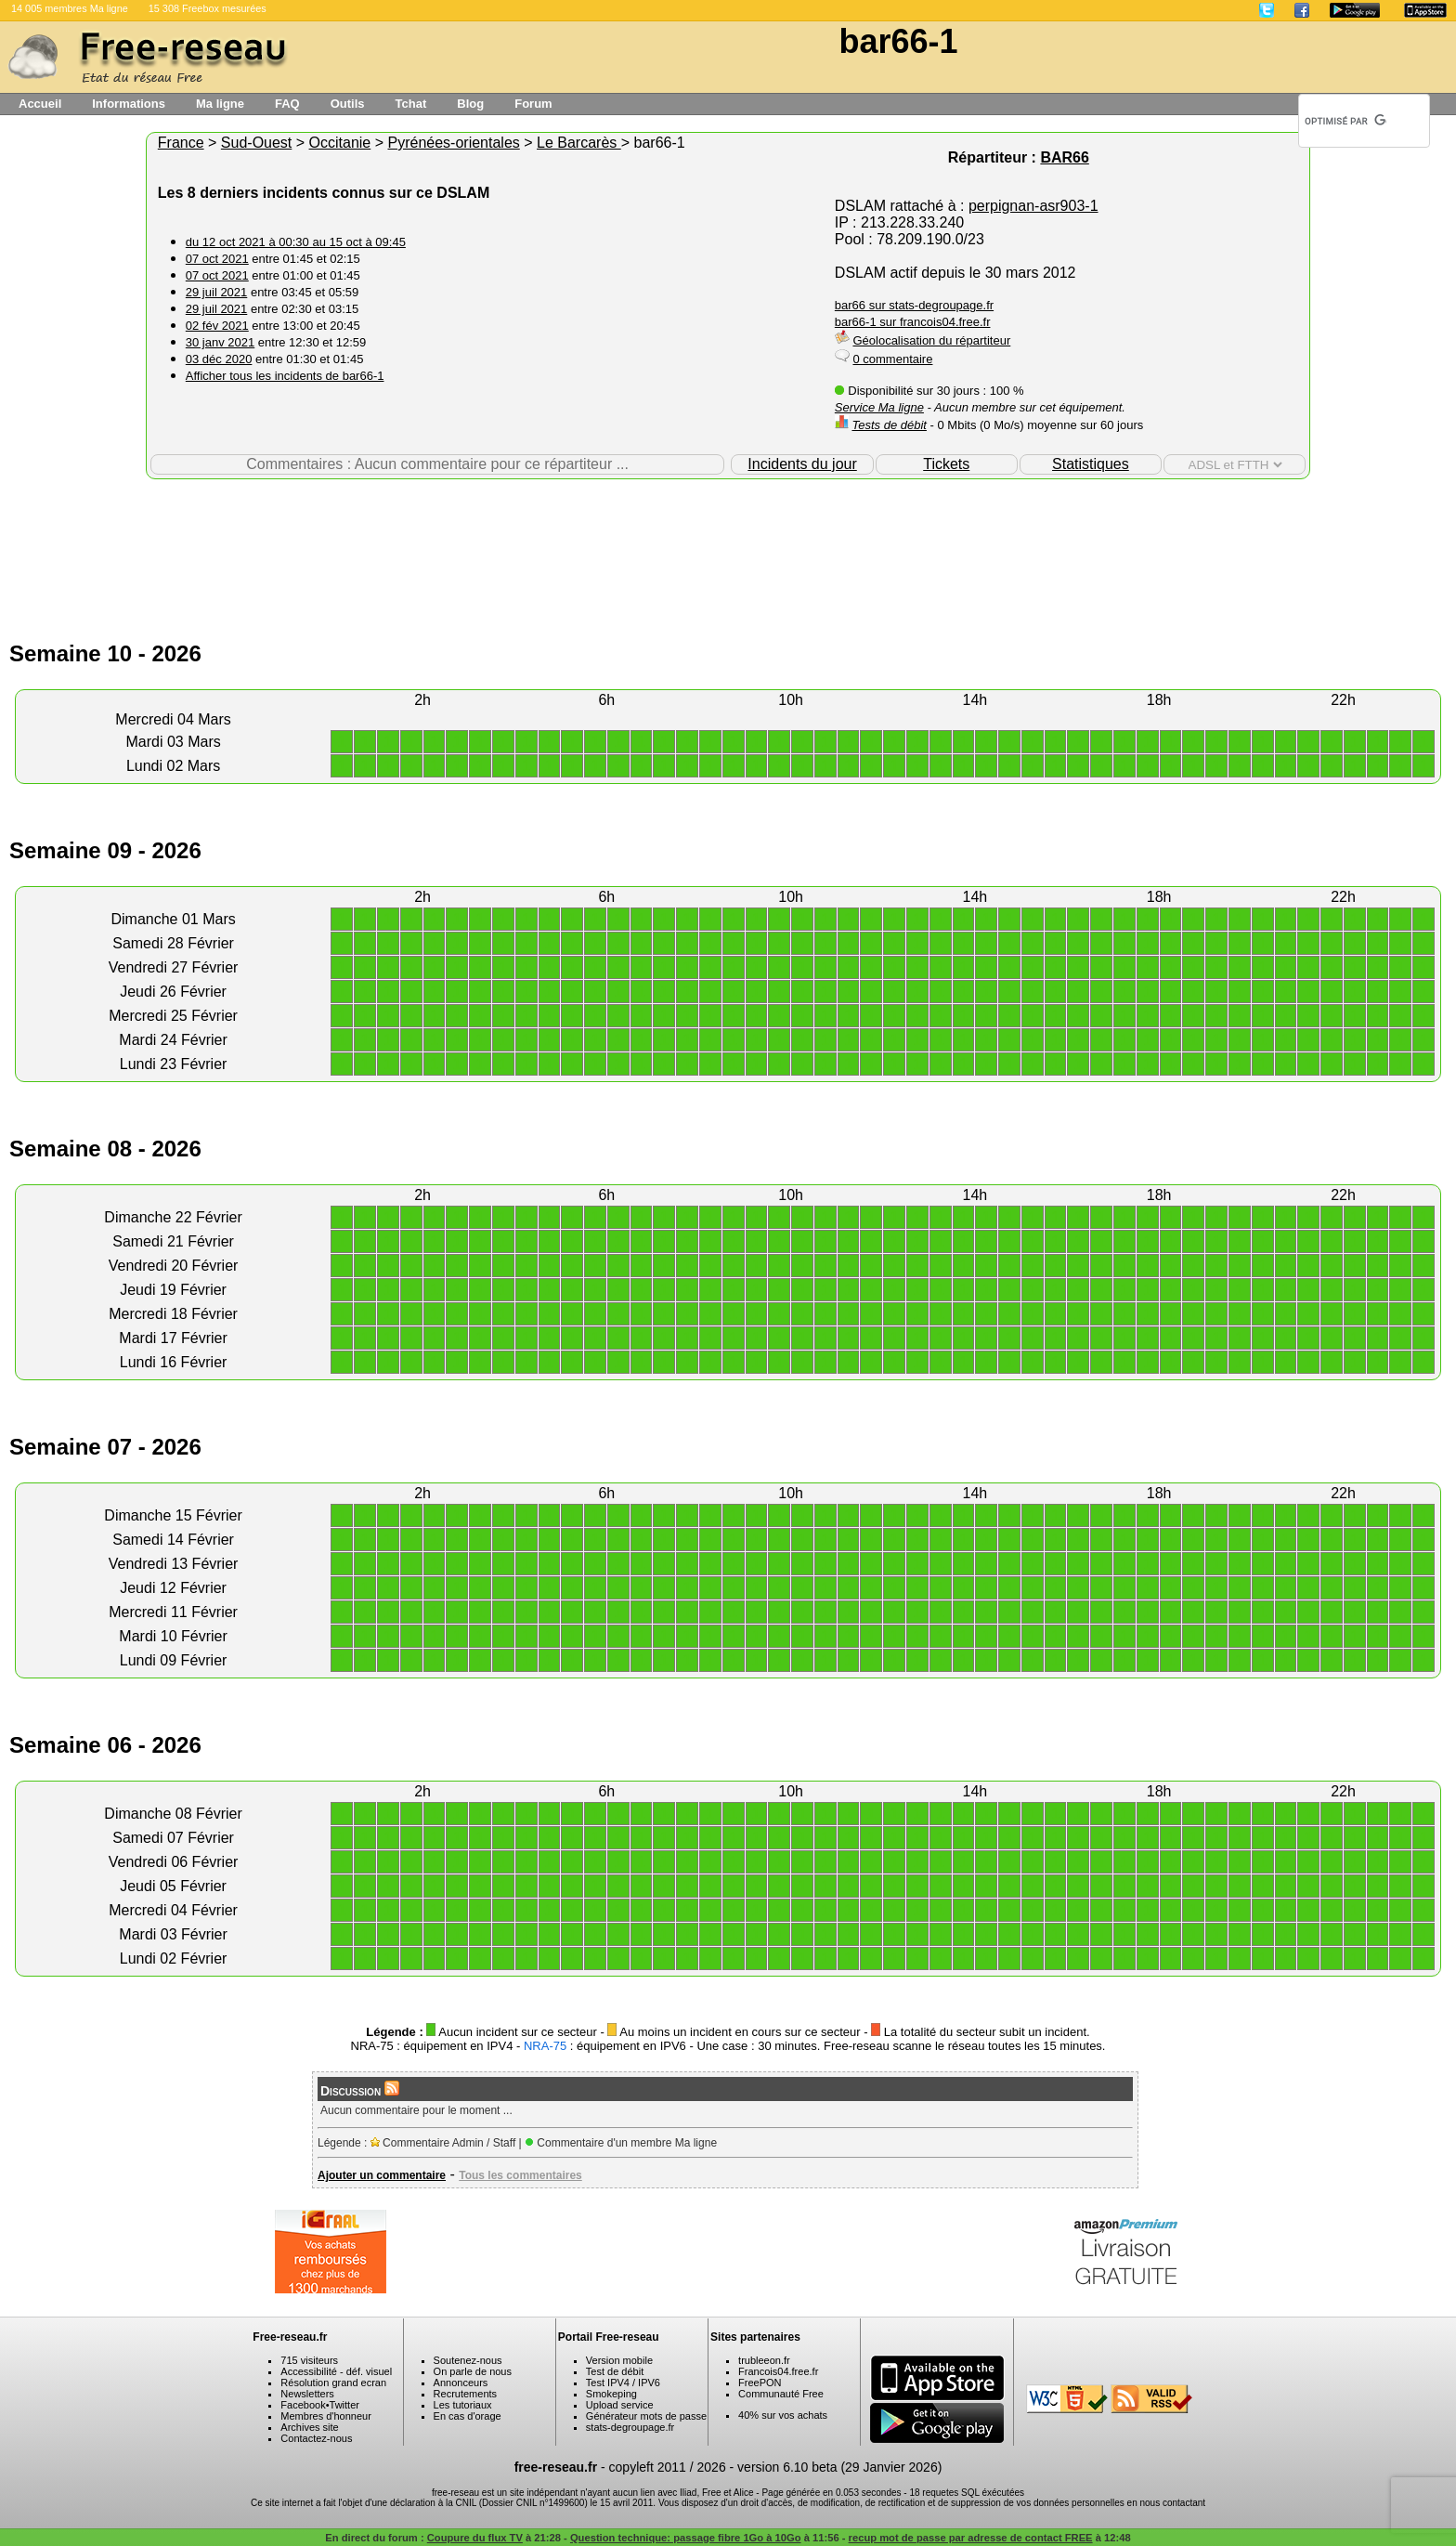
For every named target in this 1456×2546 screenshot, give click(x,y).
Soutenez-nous (468, 2360)
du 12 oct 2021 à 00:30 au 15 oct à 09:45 (296, 242)
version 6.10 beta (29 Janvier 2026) (839, 2467)
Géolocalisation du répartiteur (931, 340)
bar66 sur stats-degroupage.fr (914, 305)
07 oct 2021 (217, 259)
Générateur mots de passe (646, 2416)
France (181, 142)
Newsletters (306, 2393)
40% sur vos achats (782, 2415)
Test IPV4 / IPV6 (623, 2382)
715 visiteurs (309, 2360)
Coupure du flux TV (475, 2537)
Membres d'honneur (325, 2416)
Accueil (40, 104)
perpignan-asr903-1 (1033, 206)
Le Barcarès (579, 142)
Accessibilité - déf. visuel (336, 2371)
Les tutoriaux (463, 2404)
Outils (348, 104)
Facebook (302, 2404)
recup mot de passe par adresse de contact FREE (971, 2537)
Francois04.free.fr (778, 2371)
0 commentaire (892, 359)
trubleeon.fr (764, 2360)
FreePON (759, 2382)
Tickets (946, 464)
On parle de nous (473, 2371)
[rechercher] (1345, 121)
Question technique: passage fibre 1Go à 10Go (685, 2537)
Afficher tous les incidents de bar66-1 (285, 376)
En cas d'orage (467, 2416)
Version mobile (619, 2360)
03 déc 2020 (219, 359)
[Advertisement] (728, 539)
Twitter (344, 2404)
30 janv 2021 (220, 342)
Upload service (620, 2404)
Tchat (411, 104)
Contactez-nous (316, 2438)
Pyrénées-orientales (453, 142)
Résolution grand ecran (333, 2382)
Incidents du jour (802, 464)
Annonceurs (461, 2382)
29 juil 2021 (217, 292)
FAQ (287, 104)
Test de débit (615, 2371)
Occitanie (340, 142)
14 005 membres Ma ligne (69, 8)
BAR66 (1064, 157)
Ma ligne (220, 104)
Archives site (309, 2427)
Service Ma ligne (879, 407)
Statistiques (1090, 464)
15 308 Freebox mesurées (207, 8)
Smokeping (611, 2393)
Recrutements (465, 2393)
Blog (470, 104)
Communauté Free (781, 2393)
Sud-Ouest (256, 142)
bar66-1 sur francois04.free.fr (913, 322)
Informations (128, 104)
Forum (533, 104)
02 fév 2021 (217, 326)
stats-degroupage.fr (630, 2427)
